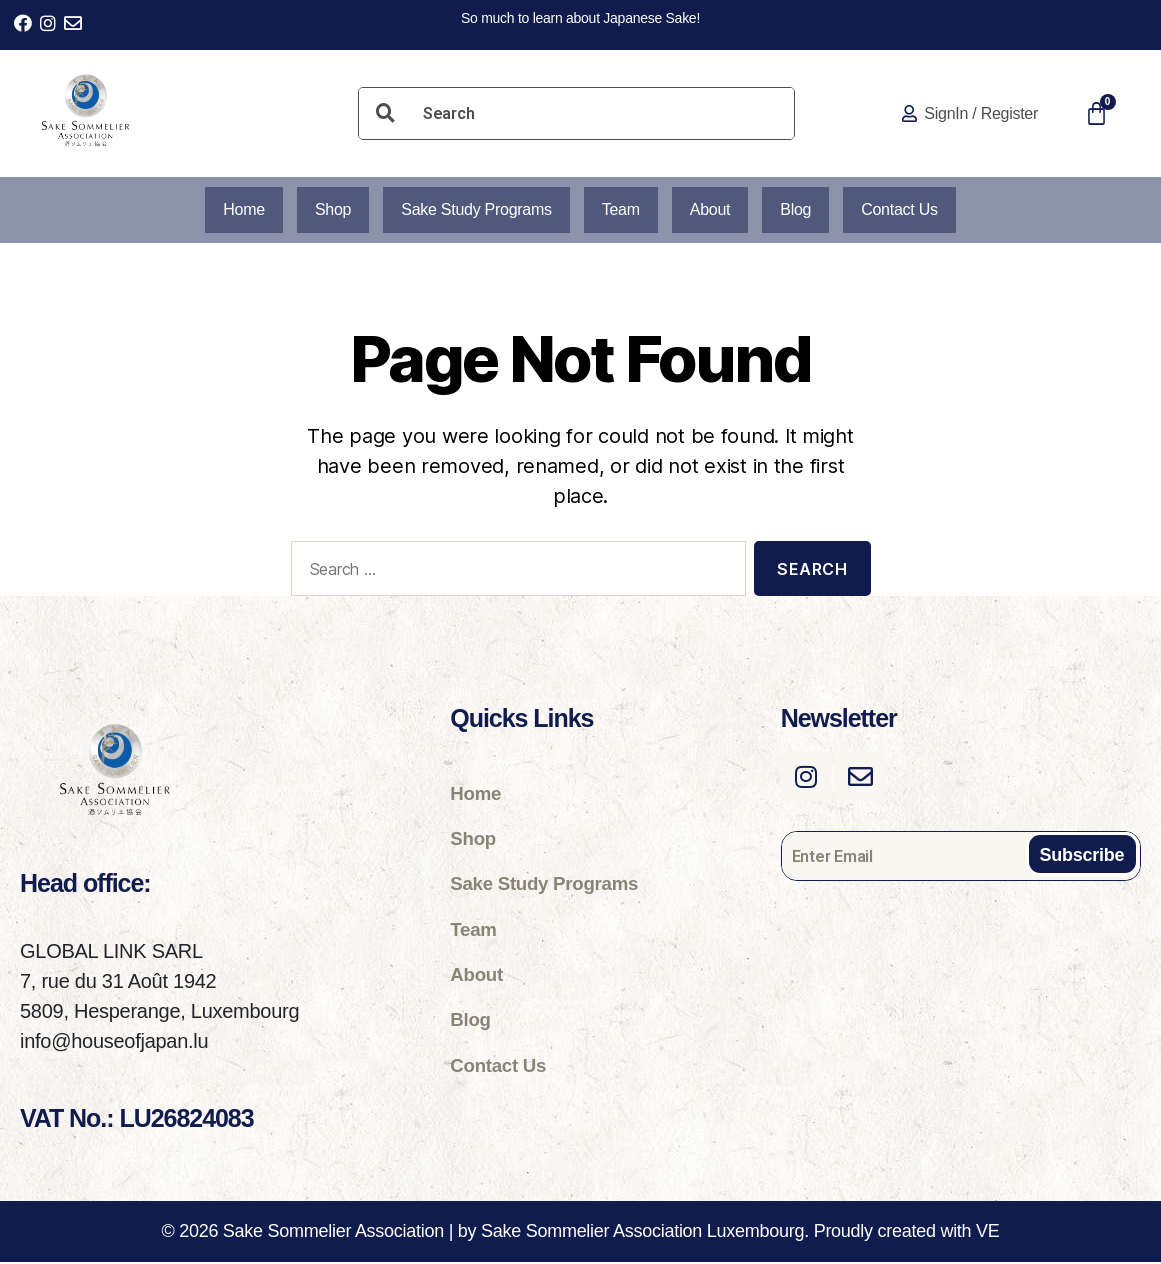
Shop (321, 210)
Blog (803, 210)
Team (621, 210)
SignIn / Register (981, 113)
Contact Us (911, 210)
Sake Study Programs (471, 210)
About (713, 210)
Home (230, 210)
